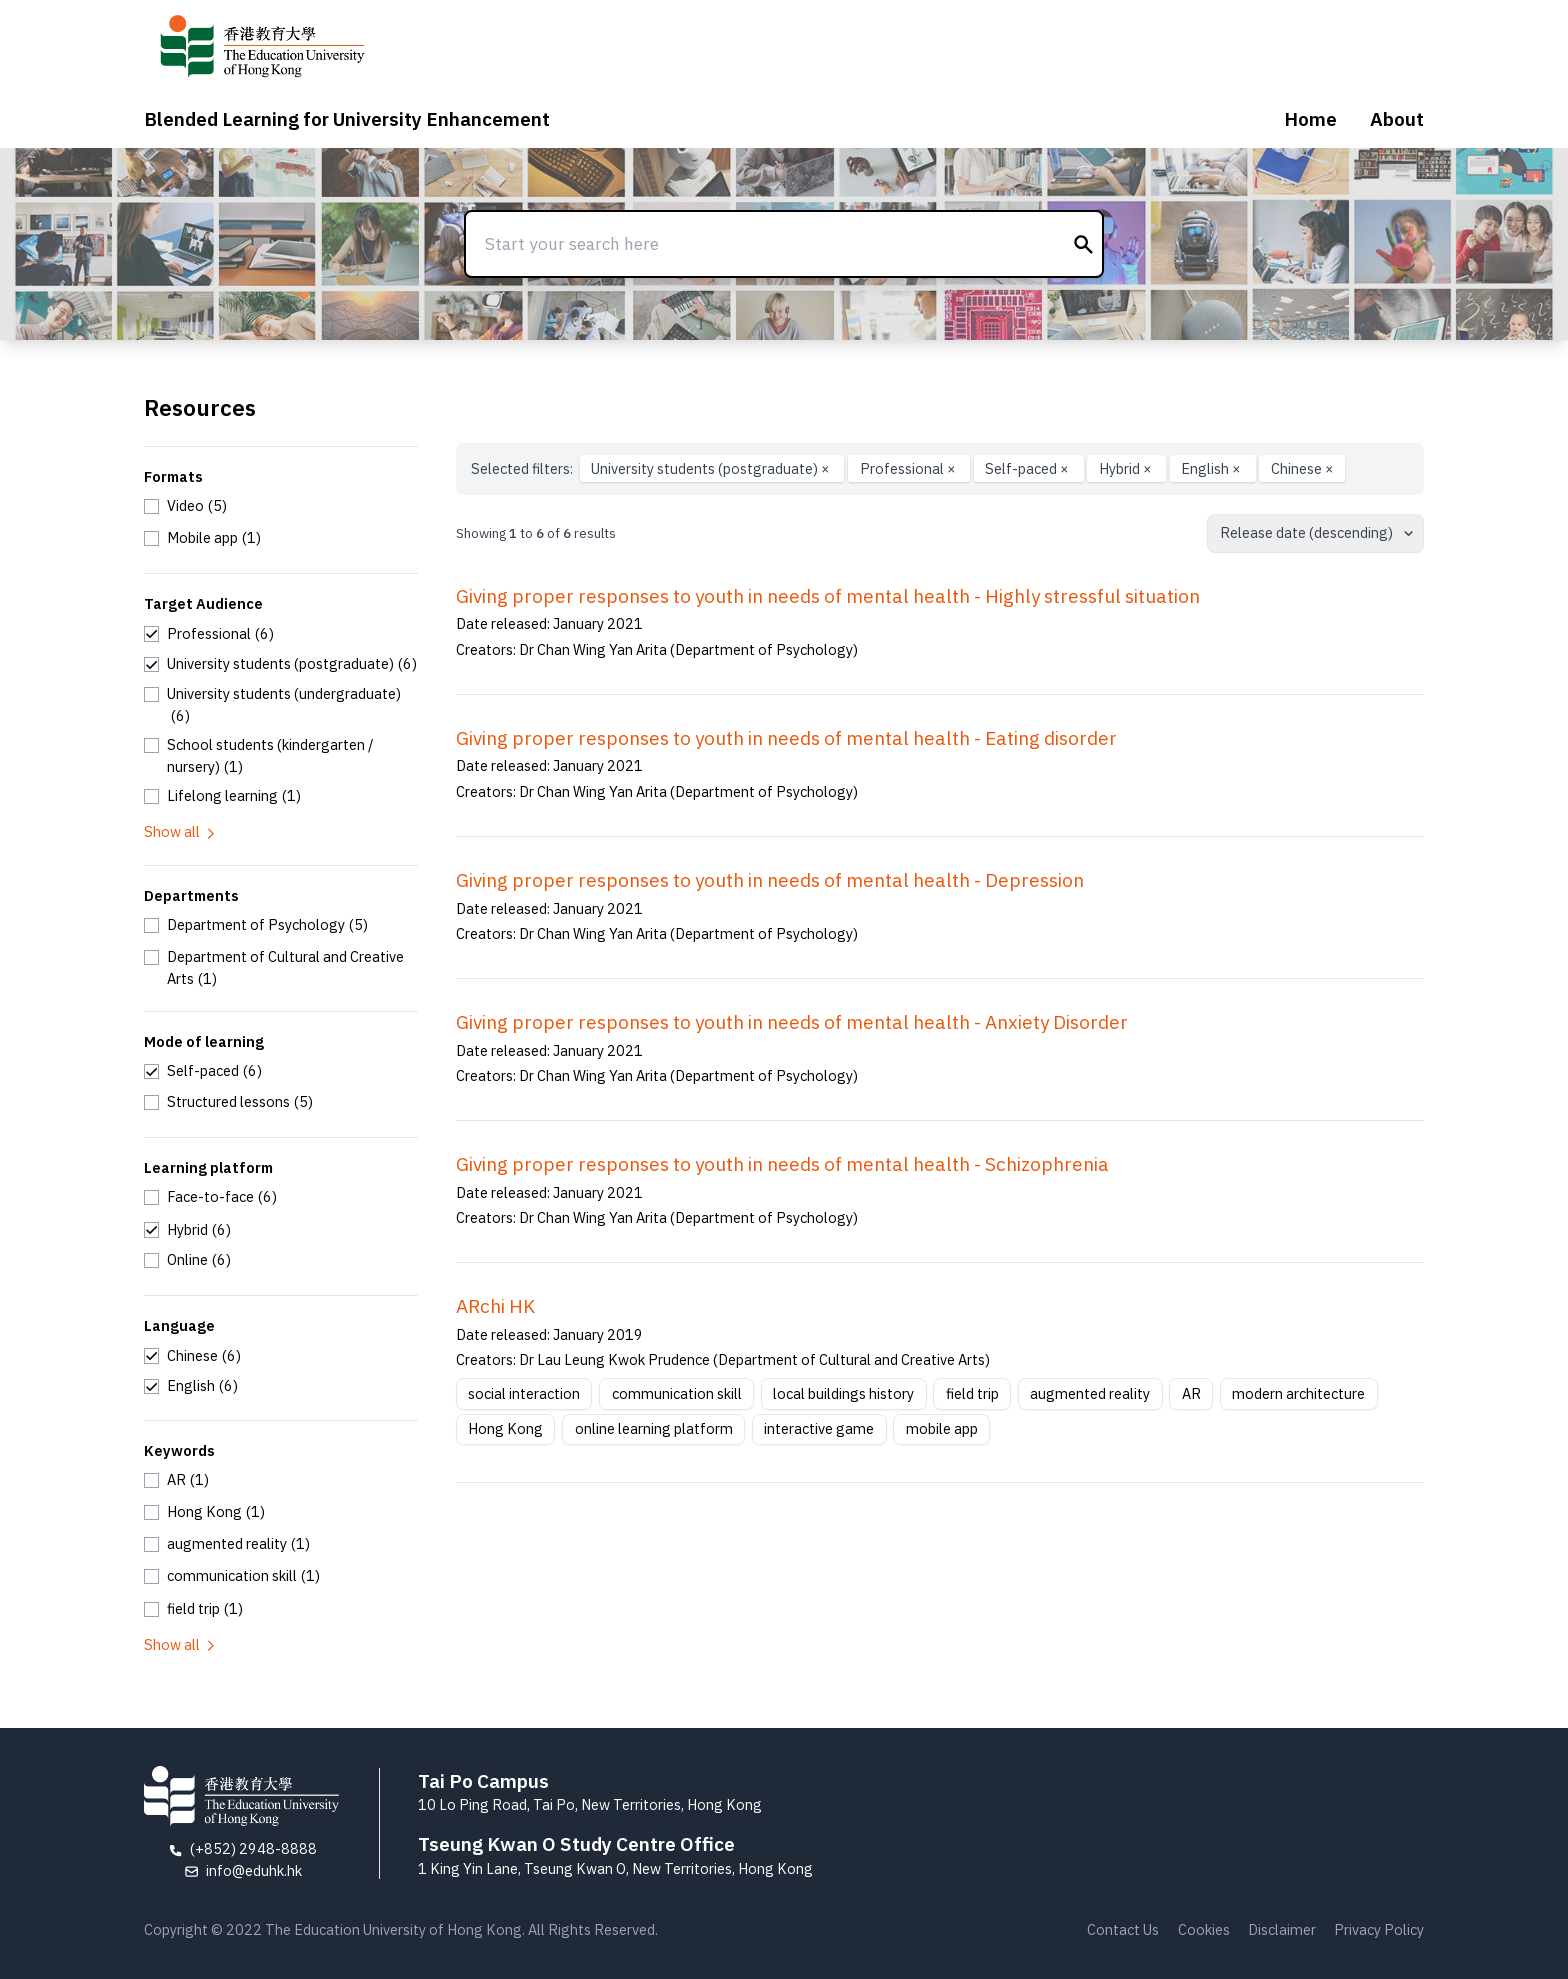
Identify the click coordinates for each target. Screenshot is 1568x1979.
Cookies (1204, 1929)
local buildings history (843, 1393)
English (1212, 468)
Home (1310, 119)
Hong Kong (505, 1428)
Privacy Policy (1379, 1929)
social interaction (524, 1393)
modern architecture (1298, 1393)
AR (1191, 1393)
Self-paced (1028, 468)
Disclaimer (1282, 1929)
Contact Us (1123, 1929)
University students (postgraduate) (712, 468)
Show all (181, 831)
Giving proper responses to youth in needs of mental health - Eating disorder (786, 738)
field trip (972, 1393)
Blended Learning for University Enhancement (347, 119)
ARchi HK (495, 1306)
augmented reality (1090, 1393)
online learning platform (654, 1428)
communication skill (677, 1393)
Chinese (1302, 468)
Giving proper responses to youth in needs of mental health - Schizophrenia (782, 1164)
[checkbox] (185, 506)
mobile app (942, 1428)
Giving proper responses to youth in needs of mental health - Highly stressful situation (828, 596)
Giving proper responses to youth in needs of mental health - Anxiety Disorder (792, 1022)
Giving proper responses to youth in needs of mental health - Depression (770, 880)
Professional (909, 468)
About (1397, 119)
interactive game (819, 1428)
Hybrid (1127, 468)
